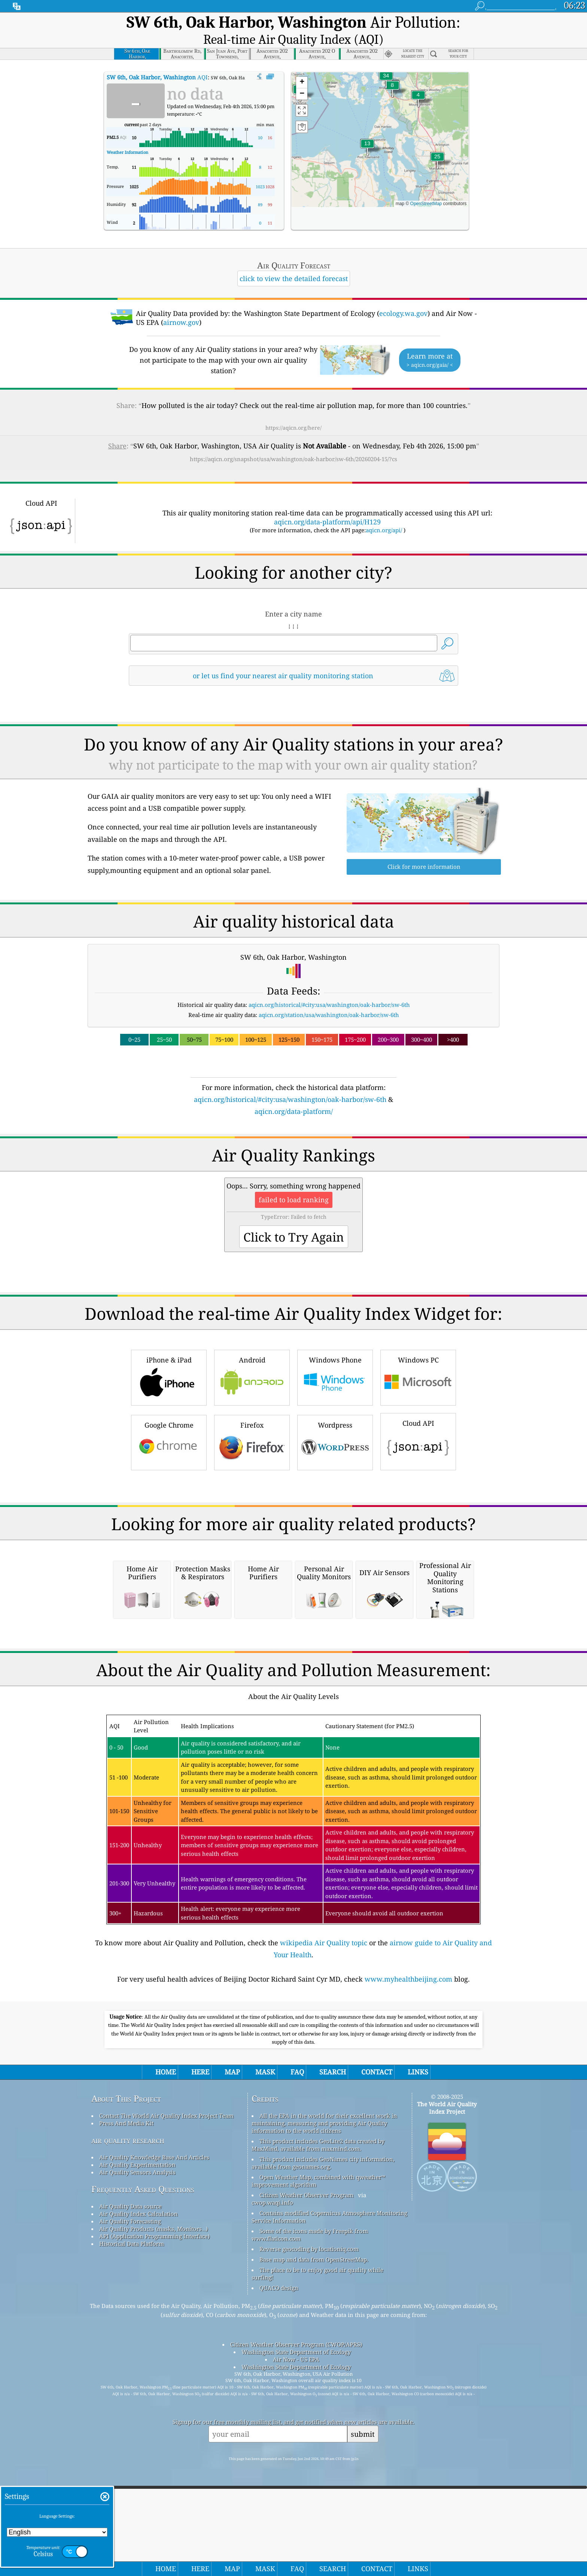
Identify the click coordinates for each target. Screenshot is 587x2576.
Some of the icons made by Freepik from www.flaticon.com (310, 2529)
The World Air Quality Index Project (447, 2402)
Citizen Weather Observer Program (306, 2490)
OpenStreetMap (426, 184)
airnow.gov (181, 302)
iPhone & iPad (169, 1462)
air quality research (127, 2435)
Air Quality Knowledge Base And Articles (154, 2452)
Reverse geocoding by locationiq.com (309, 2544)
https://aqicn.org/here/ (293, 408)
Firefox (252, 1527)
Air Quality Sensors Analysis (137, 2467)
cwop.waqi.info (272, 2497)
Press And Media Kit (126, 2418)
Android (252, 1462)
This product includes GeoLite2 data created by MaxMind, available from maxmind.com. (318, 2439)
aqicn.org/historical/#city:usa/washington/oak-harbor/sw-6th (329, 985)
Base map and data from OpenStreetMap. (313, 2554)
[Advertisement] (293, 1162)
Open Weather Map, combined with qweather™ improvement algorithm (318, 2475)
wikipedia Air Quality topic (323, 2237)
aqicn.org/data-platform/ (294, 1091)
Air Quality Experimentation (137, 2459)
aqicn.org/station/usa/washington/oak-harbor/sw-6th (329, 995)
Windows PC (418, 1462)
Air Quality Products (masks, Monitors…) (153, 2523)
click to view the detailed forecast (294, 259)
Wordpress (335, 1527)
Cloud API (418, 1526)
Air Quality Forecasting (130, 2516)
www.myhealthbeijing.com (408, 2273)
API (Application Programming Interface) (154, 2531)
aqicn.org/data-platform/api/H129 (327, 502)
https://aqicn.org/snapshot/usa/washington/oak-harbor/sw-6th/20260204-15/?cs (293, 439)
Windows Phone (335, 1462)
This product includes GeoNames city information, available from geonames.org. (323, 2457)
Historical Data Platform (131, 2538)
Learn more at (430, 340)
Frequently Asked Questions (142, 2484)
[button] (386, 61)
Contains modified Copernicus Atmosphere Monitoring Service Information (329, 2511)
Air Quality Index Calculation (138, 2508)
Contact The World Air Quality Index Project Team (166, 2410)
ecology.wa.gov (403, 293)
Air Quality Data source (130, 2501)
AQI (157, 57)
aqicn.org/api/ (384, 510)
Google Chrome (169, 1527)
